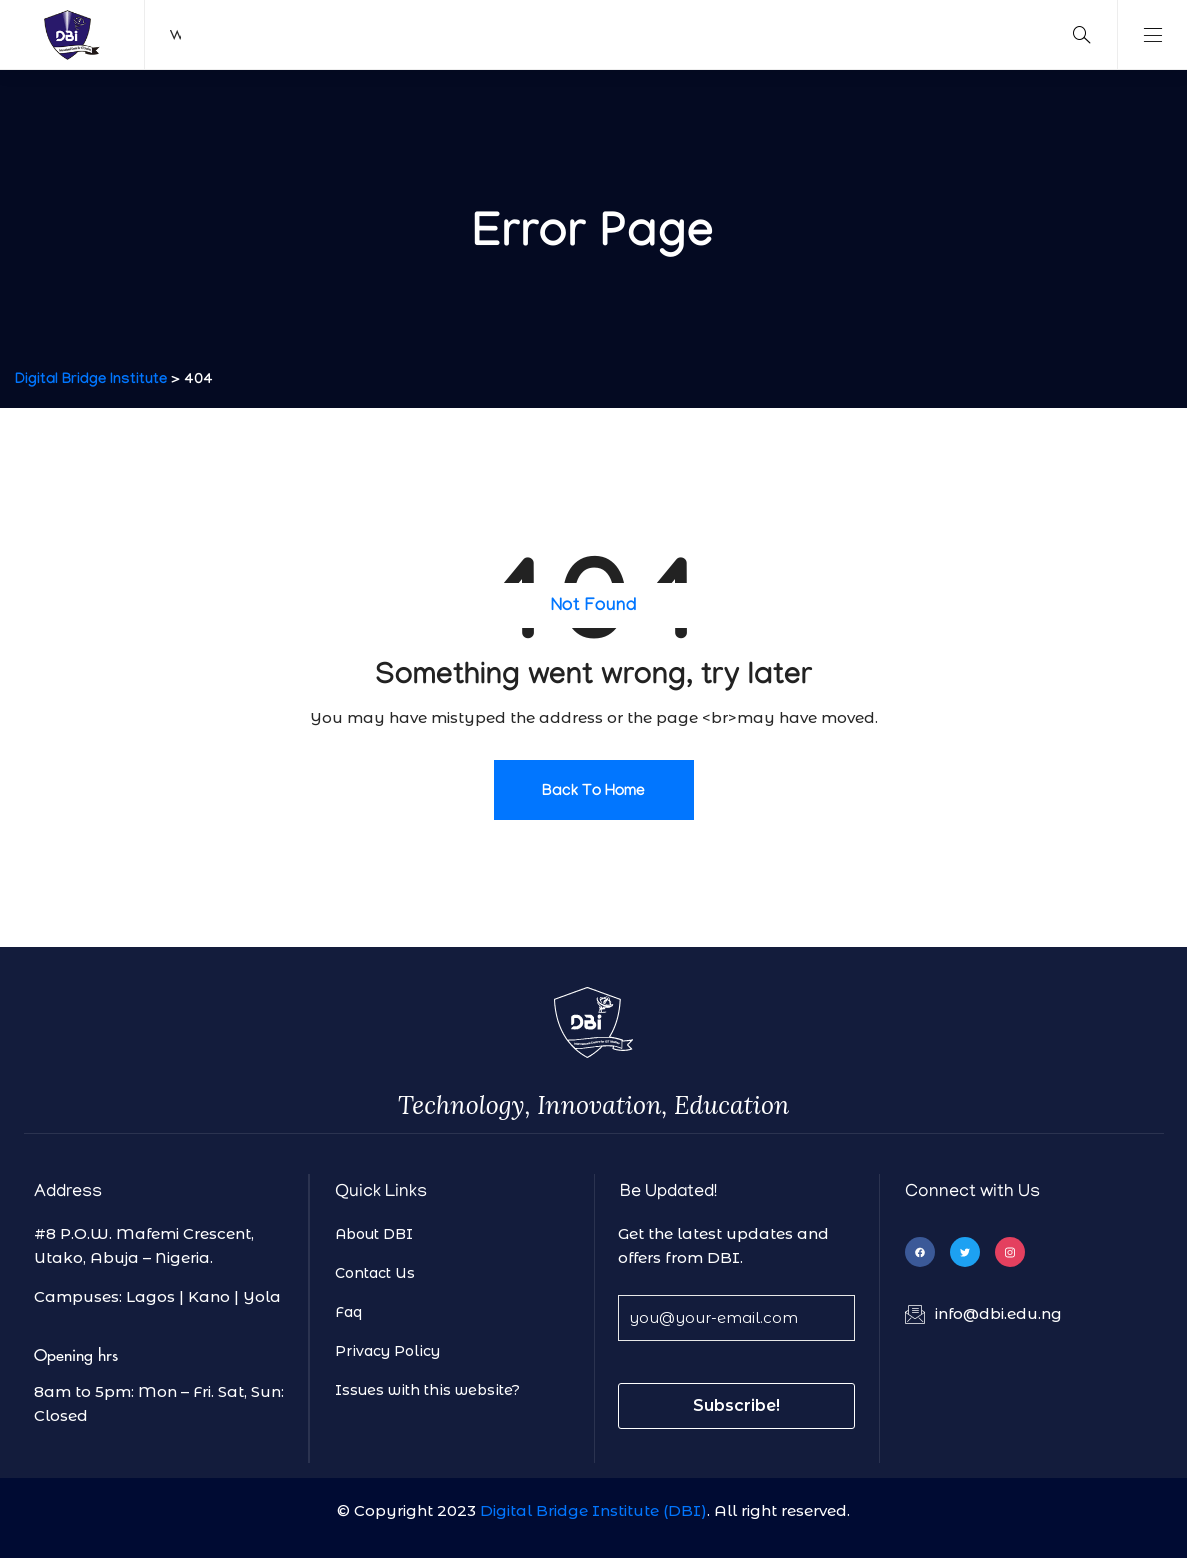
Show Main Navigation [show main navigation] (1152, 34)
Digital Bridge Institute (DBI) (593, 1510)
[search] (1082, 34)
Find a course (375, 34)
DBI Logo (72, 35)
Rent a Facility (470, 34)
